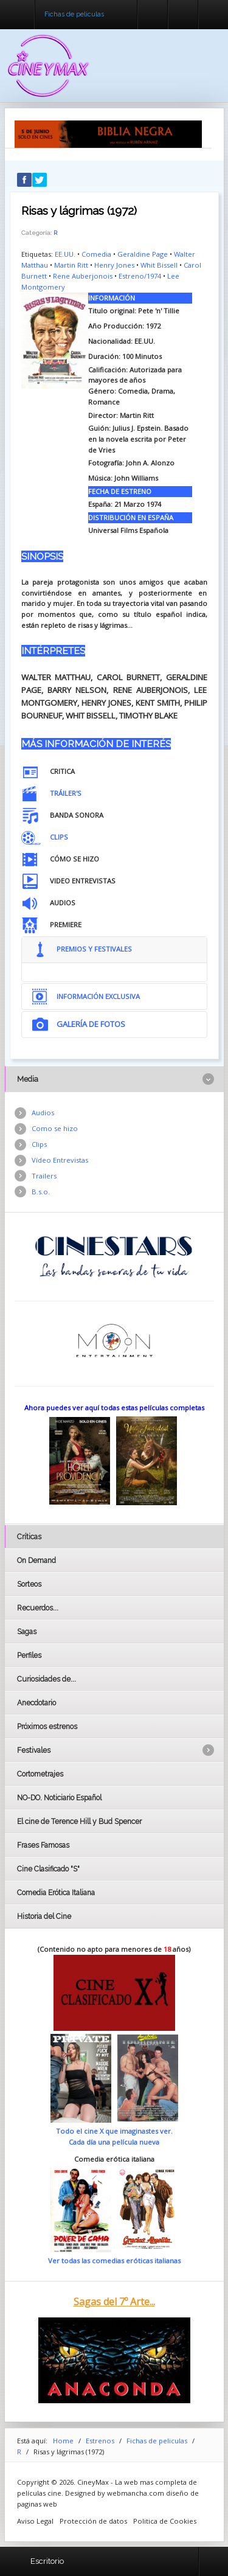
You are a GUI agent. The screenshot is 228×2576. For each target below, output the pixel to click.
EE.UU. (65, 254)
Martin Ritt (71, 265)
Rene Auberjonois (82, 275)
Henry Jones (114, 265)
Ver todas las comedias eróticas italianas (114, 2260)
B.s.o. (41, 1191)
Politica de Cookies (164, 2521)
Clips (39, 1144)
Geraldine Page (142, 254)
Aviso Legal (35, 2521)
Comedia (96, 254)
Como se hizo (55, 1128)
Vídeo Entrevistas (60, 1159)
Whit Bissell (159, 265)
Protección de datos (93, 2521)
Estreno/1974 (140, 275)
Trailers (44, 1175)
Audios (43, 1112)
